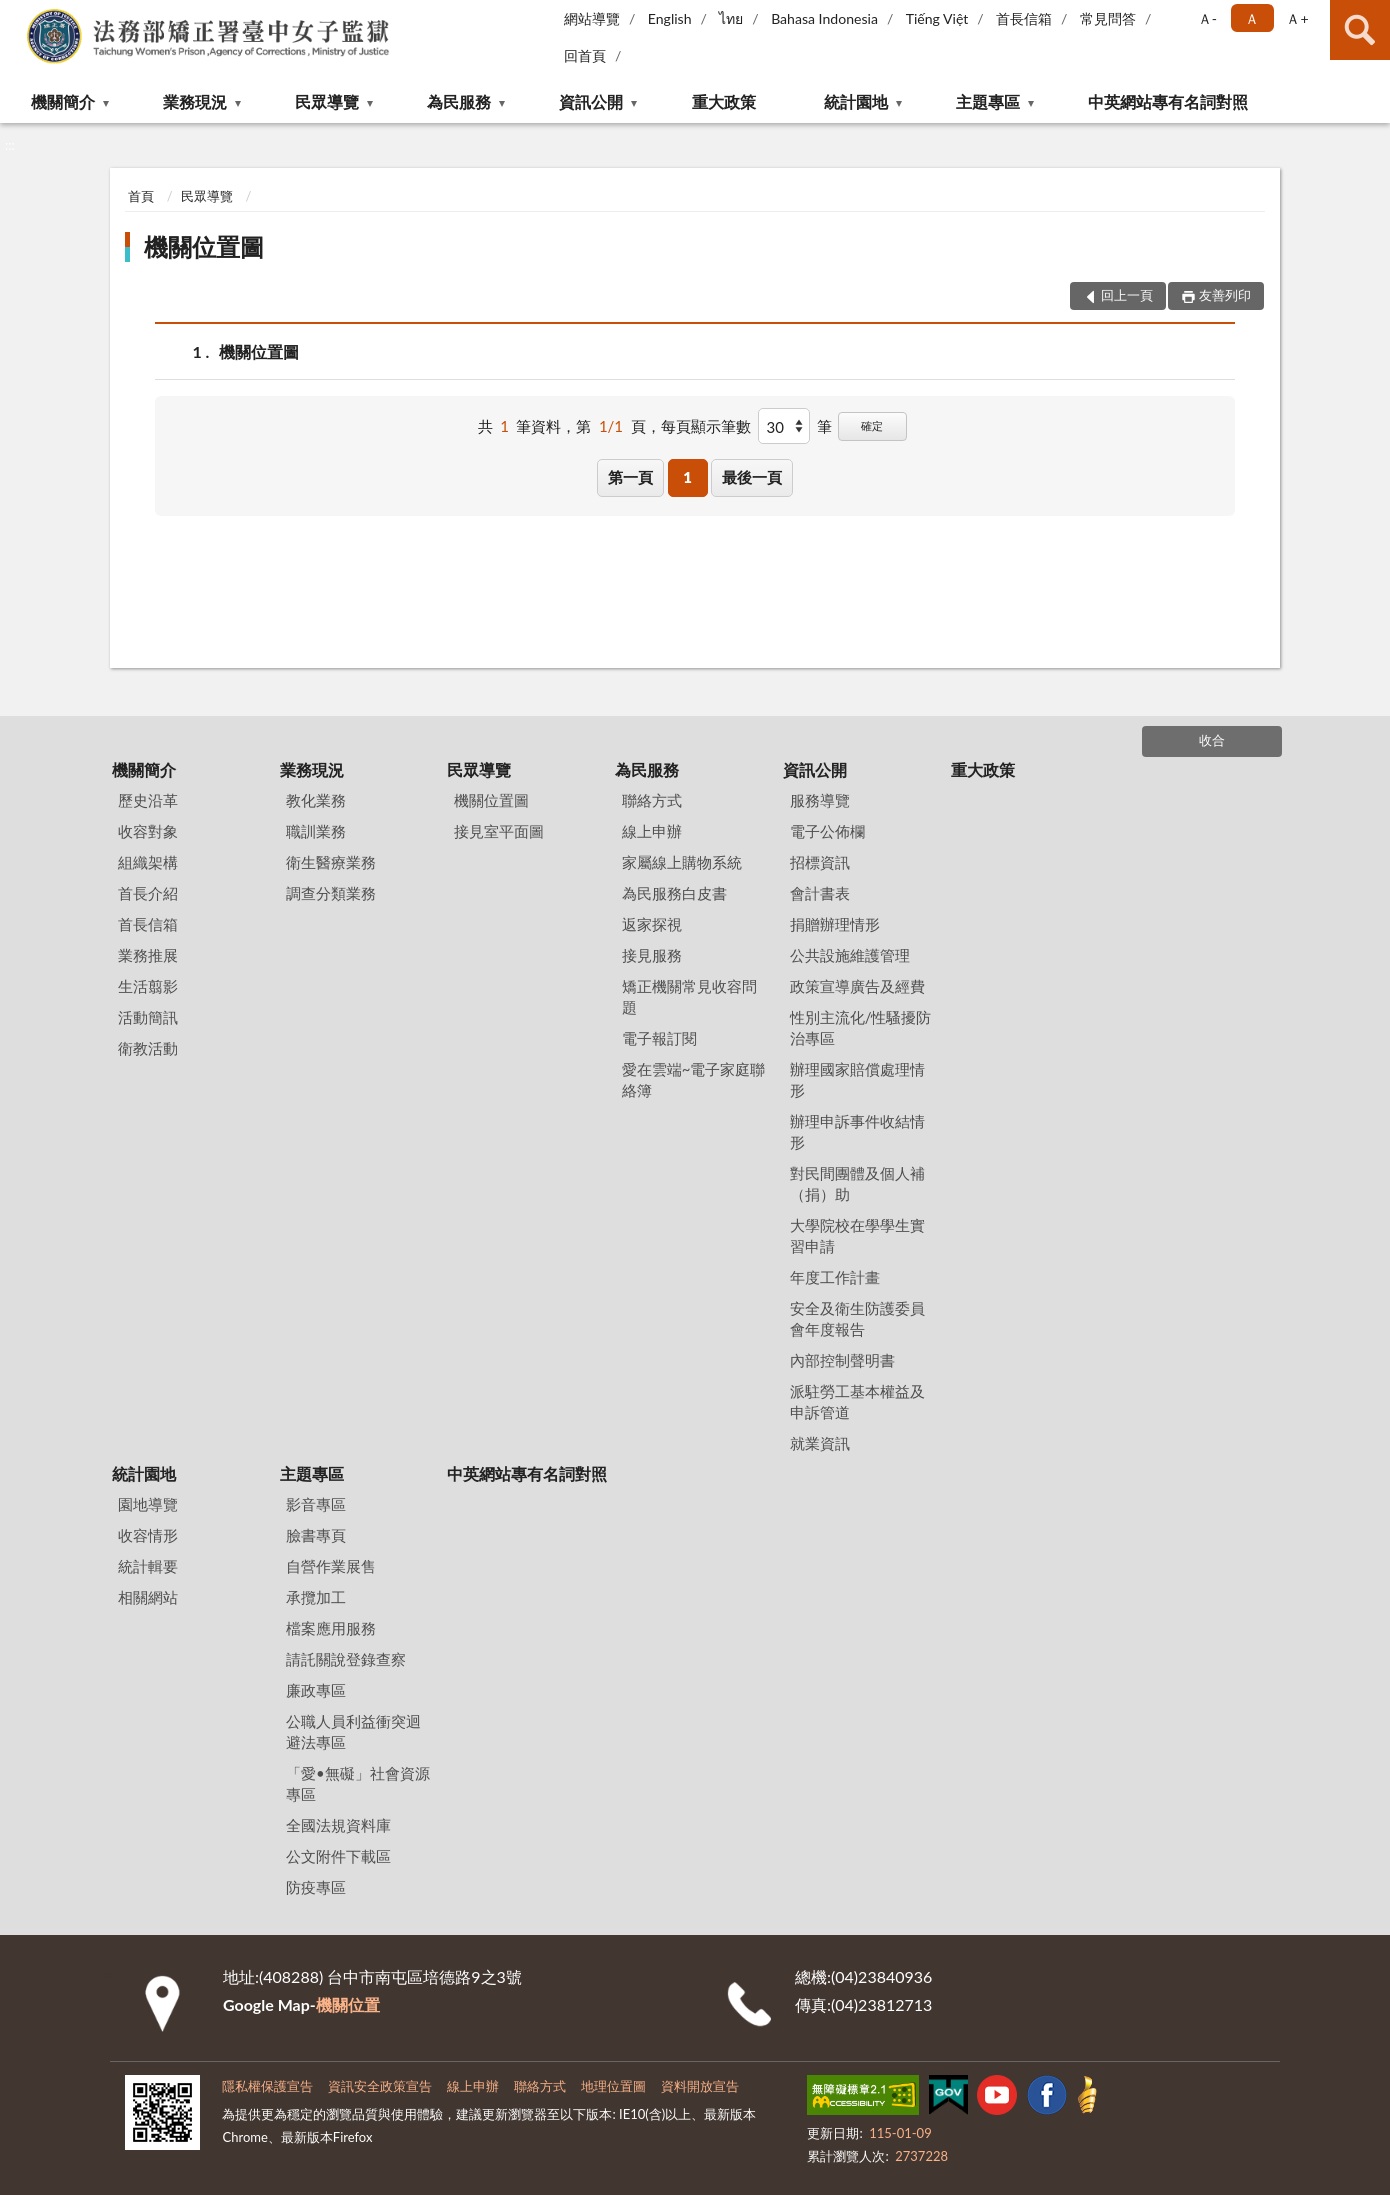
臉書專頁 (316, 1535)
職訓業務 (316, 831)
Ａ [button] (1252, 18)
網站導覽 (592, 18)
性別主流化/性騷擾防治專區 (861, 1027)
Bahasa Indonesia (824, 18)
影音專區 (316, 1504)
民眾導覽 (327, 101)
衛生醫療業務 (331, 862)
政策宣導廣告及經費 (857, 986)
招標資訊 (820, 862)
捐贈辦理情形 (835, 924)
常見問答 (1108, 18)
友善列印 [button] (1225, 295)
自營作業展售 (331, 1566)
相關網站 (148, 1597)
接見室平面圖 (499, 831)
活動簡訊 (148, 1017)
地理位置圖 (613, 2086)
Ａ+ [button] (1297, 18)
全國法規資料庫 (338, 1825)
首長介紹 (148, 893)
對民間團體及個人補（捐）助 (857, 1183)
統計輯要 (148, 1566)
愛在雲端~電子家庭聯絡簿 (694, 1079)
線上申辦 (652, 831)
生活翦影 (148, 986)
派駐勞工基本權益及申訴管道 (857, 1401)
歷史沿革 (148, 800)
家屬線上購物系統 (682, 862)
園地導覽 (148, 1504)
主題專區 (988, 101)
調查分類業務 (331, 893)
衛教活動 (148, 1048)
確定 (872, 425)
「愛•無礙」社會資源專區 (358, 1783)
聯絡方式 (652, 800)
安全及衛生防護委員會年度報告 (857, 1318)
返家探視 (652, 924)
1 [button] (687, 477)
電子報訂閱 (659, 1038)
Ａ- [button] (1207, 18)
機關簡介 (63, 101)
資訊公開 (591, 101)
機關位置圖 (204, 246)
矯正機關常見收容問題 (689, 996)
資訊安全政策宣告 (380, 2086)
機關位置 (348, 2004)
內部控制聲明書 (842, 1360)
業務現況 (195, 101)
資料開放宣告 (700, 2086)
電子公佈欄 (827, 831)
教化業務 (316, 800)
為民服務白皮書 (674, 893)
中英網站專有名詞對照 (1168, 101)
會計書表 (820, 893)
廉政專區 (316, 1690)
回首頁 (585, 55)
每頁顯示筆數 (706, 426)
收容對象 (148, 831)
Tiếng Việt (937, 18)
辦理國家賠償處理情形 (857, 1079)
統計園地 (856, 101)
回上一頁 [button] (1127, 295)
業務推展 (148, 955)
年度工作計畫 (835, 1277)
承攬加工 (316, 1597)
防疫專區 (316, 1887)
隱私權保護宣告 (267, 2086)
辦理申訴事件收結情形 (857, 1131)
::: (16, 15)
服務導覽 (820, 800)
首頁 (141, 196)
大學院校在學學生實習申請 (857, 1235)
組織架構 (148, 862)
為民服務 (459, 101)
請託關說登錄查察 (346, 1659)
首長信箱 (1024, 18)
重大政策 (724, 101)
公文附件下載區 (338, 1856)
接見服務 (652, 955)
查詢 (1360, 30)
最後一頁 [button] (752, 477)
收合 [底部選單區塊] (1212, 740)
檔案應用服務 (331, 1628)
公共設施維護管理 (850, 955)
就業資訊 (820, 1443)
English (670, 18)
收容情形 (148, 1535)
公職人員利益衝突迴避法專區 (353, 1731)
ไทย (731, 18)
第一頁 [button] (630, 477)
